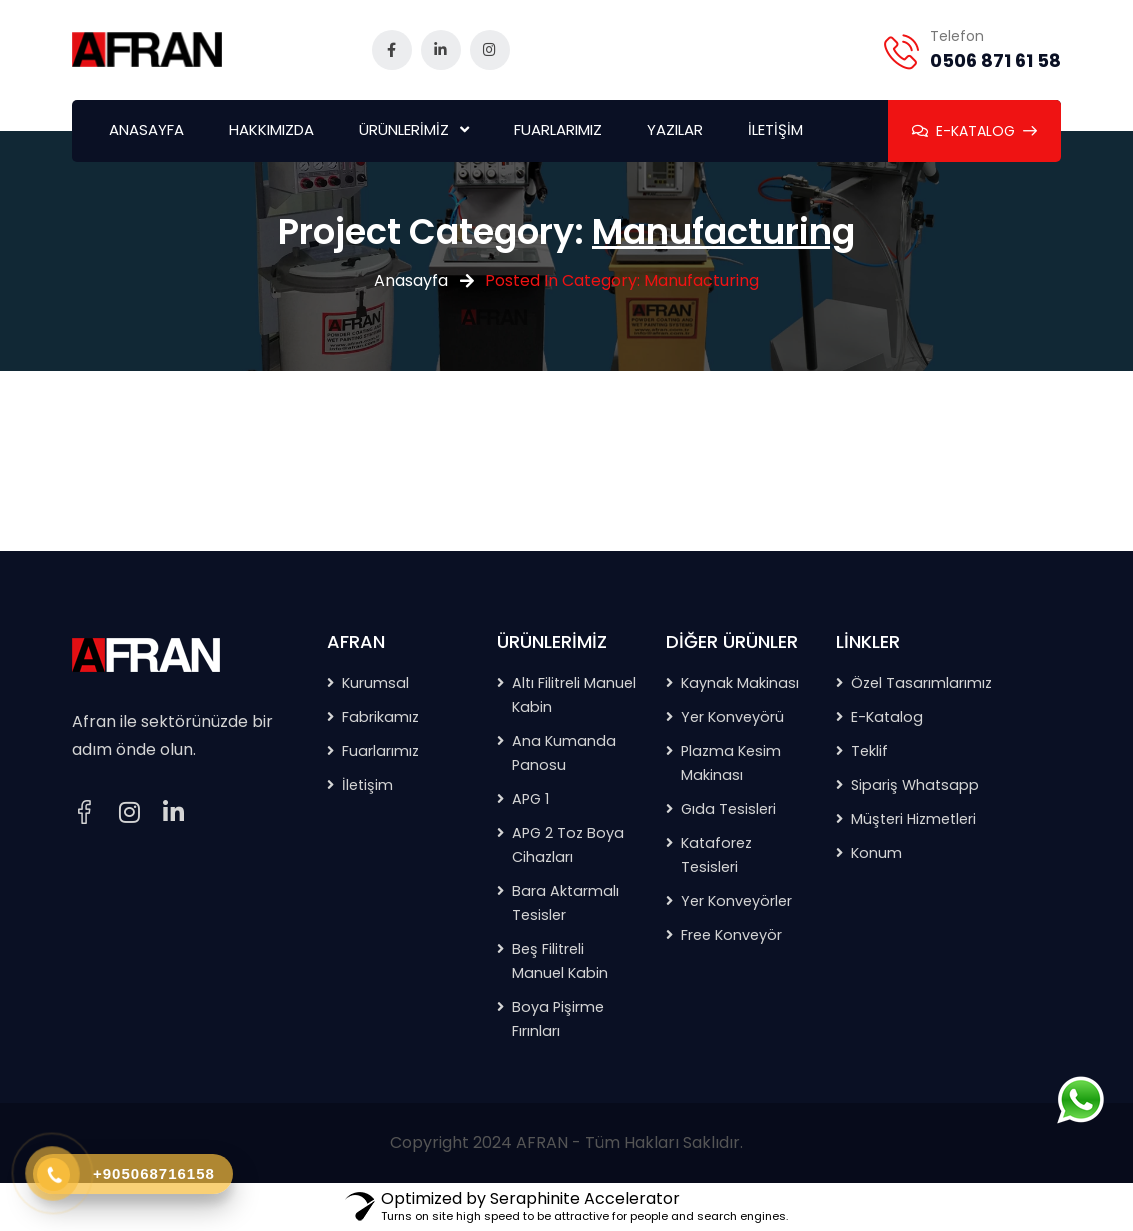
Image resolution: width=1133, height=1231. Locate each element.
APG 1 (530, 799)
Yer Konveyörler (736, 901)
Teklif (869, 751)
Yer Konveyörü (732, 717)
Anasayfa (411, 280)
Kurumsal (375, 683)
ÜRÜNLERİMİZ (404, 129)
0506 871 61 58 (995, 60)
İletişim (367, 785)
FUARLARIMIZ (558, 129)
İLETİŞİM (775, 129)
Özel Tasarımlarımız (921, 683)
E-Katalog (887, 717)
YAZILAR (675, 129)
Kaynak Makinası (740, 683)
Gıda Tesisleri (728, 809)
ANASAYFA (146, 129)
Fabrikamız (380, 717)
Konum (876, 853)
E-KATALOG (974, 131)
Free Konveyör (731, 935)
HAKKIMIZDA (271, 129)
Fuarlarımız (380, 751)
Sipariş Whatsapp (915, 785)
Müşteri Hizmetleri (913, 819)
